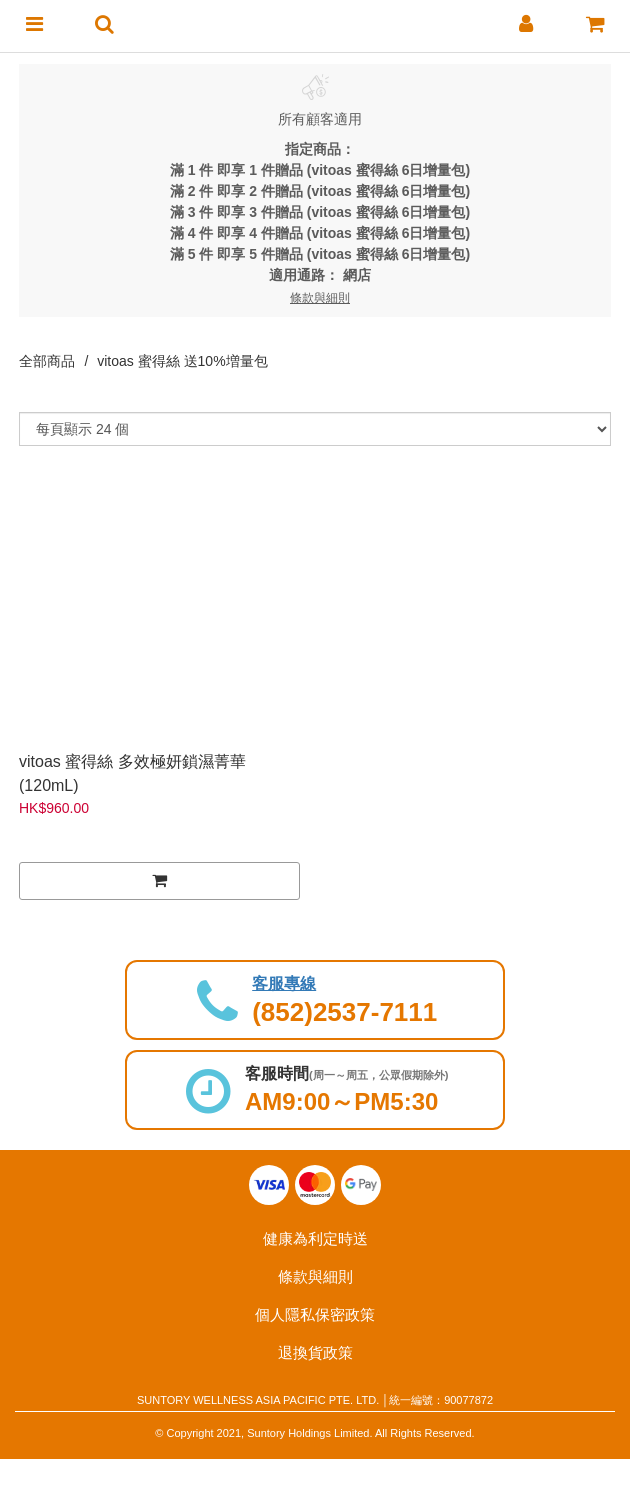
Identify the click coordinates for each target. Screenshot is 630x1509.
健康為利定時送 (315, 1238)
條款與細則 (315, 1276)
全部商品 (47, 361)
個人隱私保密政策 (315, 1314)
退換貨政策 (315, 1352)
